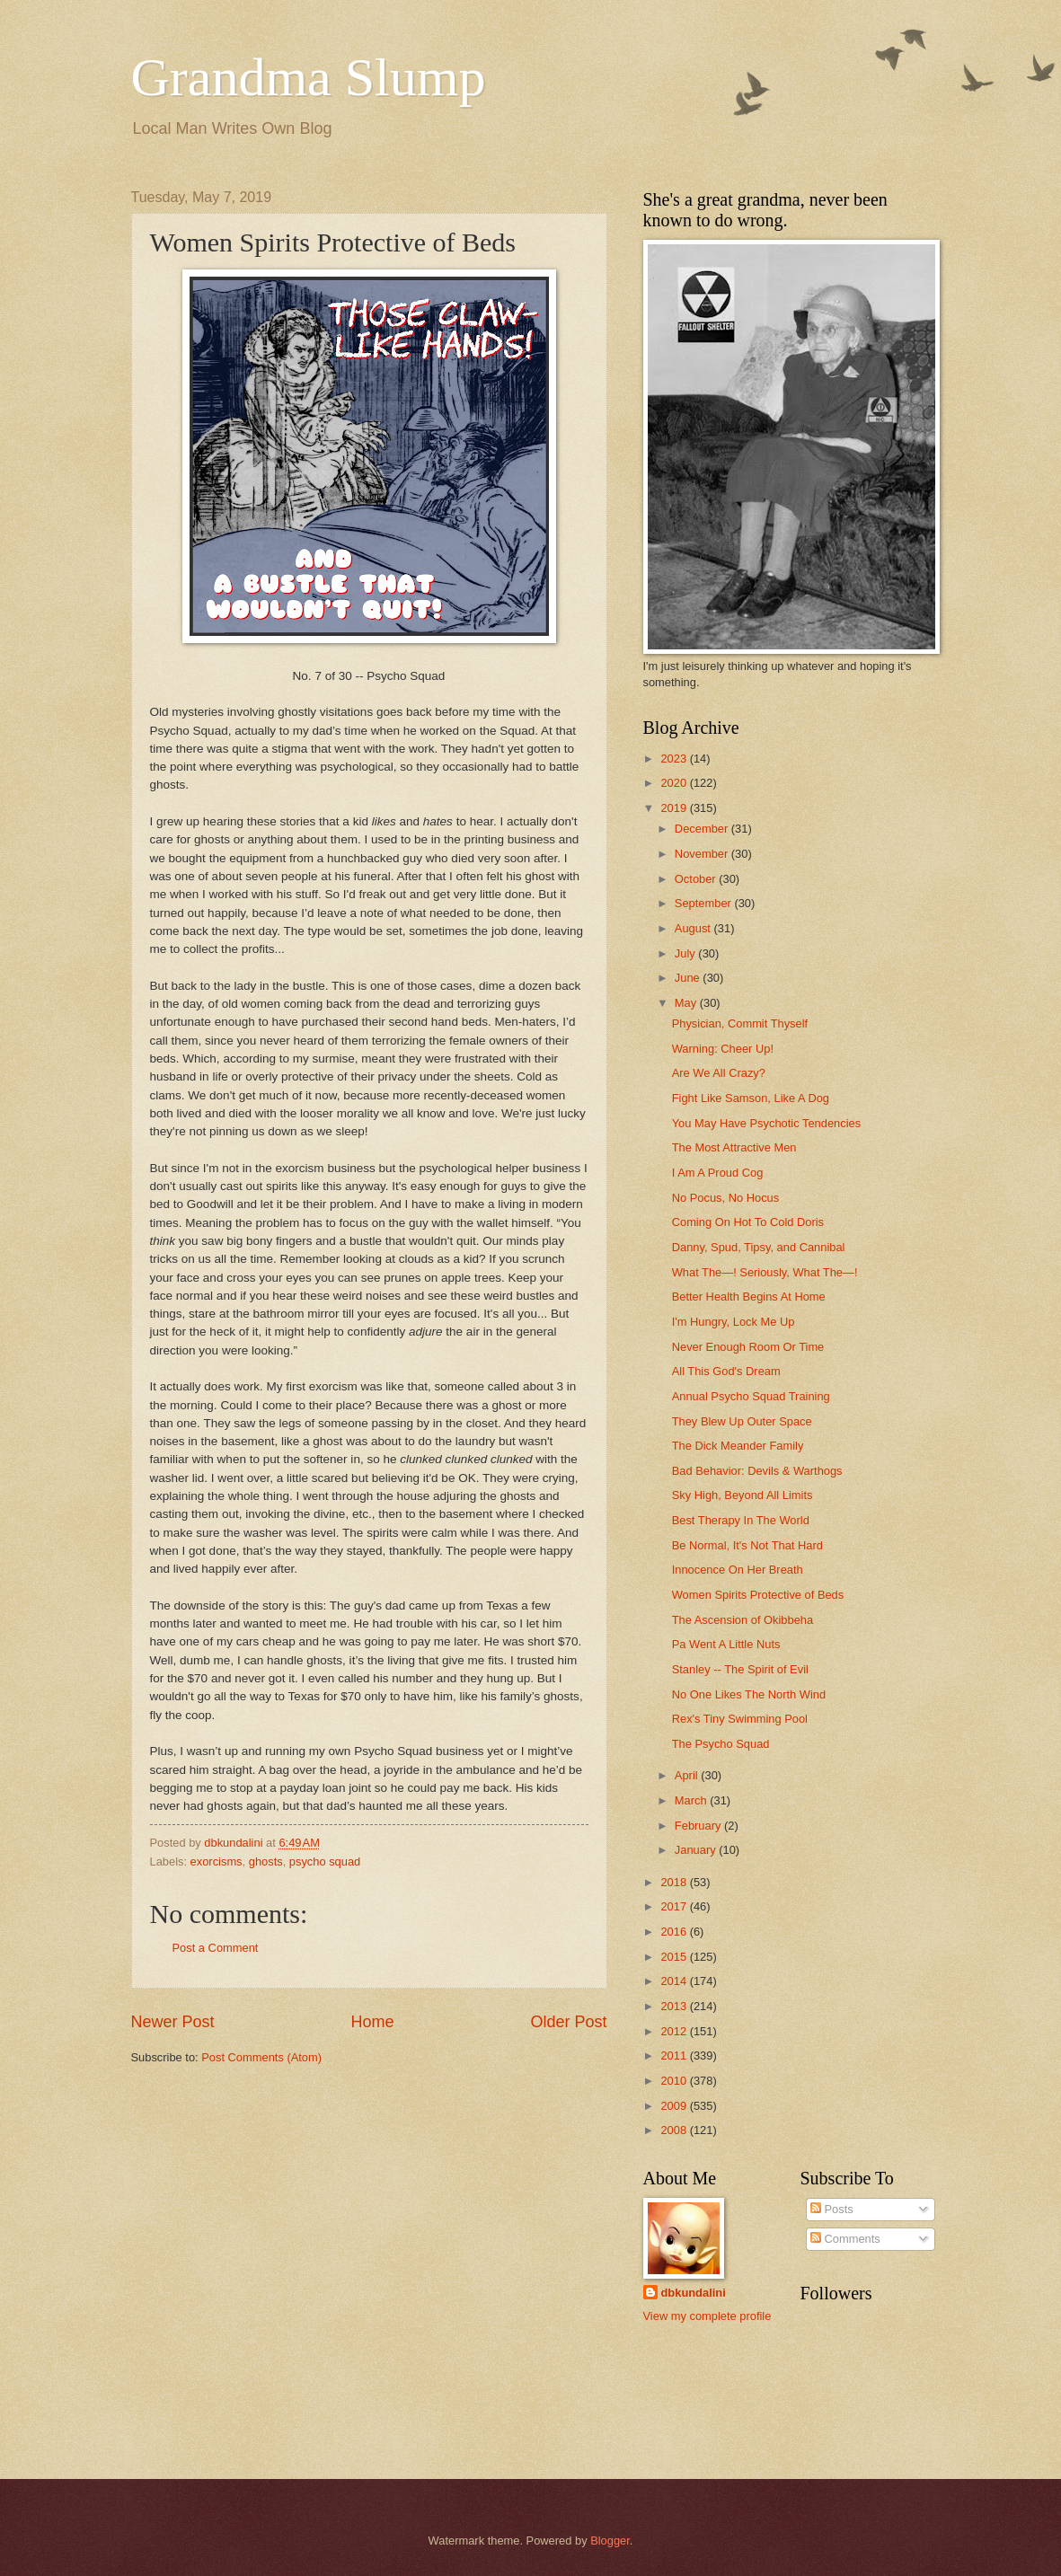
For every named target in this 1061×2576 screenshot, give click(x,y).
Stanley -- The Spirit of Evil (740, 1669)
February (699, 1825)
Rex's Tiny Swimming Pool (740, 1718)
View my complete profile (707, 2316)
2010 (674, 2080)
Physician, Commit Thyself (740, 1023)
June (689, 977)
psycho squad (324, 1861)
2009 (674, 2106)
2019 (674, 808)
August (694, 928)
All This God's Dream (726, 1371)
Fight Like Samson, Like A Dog (750, 1098)
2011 (674, 2055)
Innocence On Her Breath (737, 1569)
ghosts (266, 1861)
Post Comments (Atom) (261, 2057)
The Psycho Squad (721, 1744)
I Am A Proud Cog (718, 1172)
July (686, 953)
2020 (674, 783)
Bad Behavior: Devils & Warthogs (757, 1471)
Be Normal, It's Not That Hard (747, 1545)
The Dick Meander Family (738, 1445)
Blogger (610, 2540)
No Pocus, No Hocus (726, 1197)
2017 (674, 1906)
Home (371, 2022)
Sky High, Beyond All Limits (742, 1495)
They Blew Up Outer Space (742, 1421)
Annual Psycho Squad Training (751, 1396)
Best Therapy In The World (740, 1520)
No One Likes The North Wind (749, 1694)
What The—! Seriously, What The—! (765, 1272)
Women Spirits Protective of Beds (758, 1594)
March (692, 1800)
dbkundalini (693, 2292)
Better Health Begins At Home (749, 1296)
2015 (674, 1956)
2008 (674, 2130)
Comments (845, 2238)
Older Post (568, 2022)
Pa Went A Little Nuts (726, 1644)
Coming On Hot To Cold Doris (748, 1222)
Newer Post (173, 2022)
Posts (831, 2209)
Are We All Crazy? (718, 1073)
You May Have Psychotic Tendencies (766, 1123)
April (688, 1775)
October (697, 879)
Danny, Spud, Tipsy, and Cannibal (758, 1247)
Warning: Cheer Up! (723, 1048)
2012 (674, 2031)
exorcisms (216, 1861)
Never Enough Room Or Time (748, 1347)
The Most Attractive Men (734, 1147)
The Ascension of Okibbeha (742, 1620)
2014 (674, 1981)
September (705, 903)
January (697, 1850)
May (687, 1003)
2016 (674, 1931)
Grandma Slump (308, 77)
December (703, 828)
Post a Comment (215, 1947)
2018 (674, 1882)
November (703, 853)
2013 (674, 2006)
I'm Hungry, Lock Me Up (733, 1321)
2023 (674, 758)
